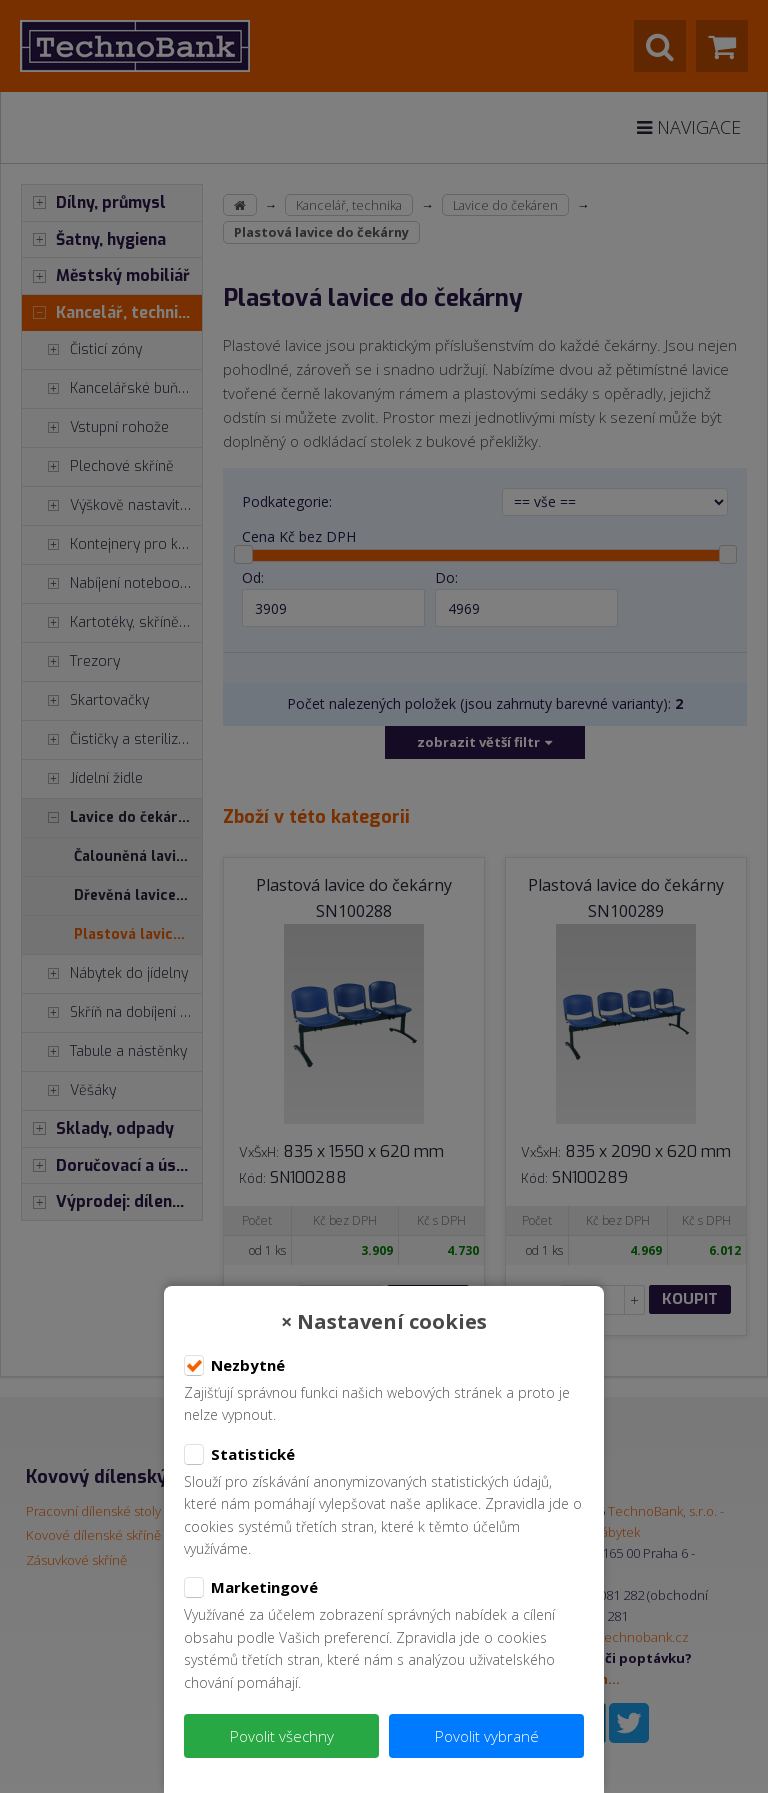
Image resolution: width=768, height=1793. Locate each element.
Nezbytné (234, 1366)
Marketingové (251, 1588)
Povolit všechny (282, 1736)
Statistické (239, 1455)
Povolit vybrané (487, 1736)
